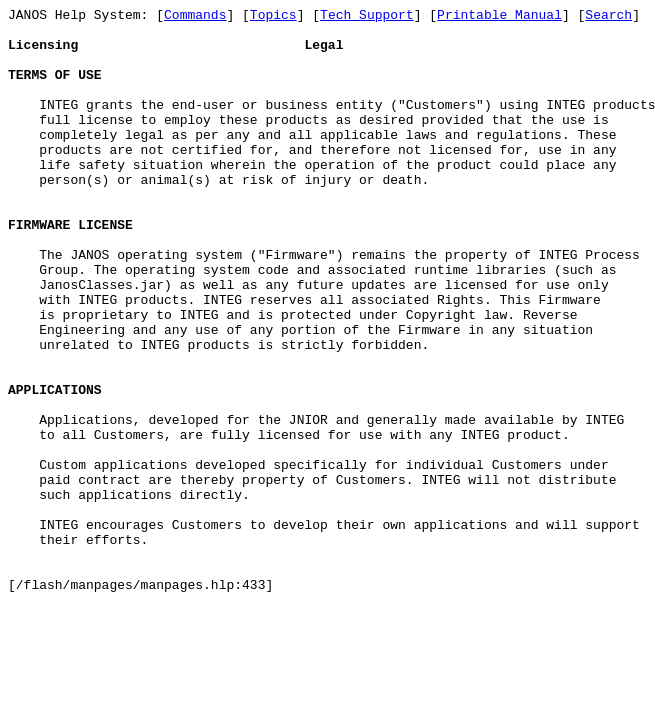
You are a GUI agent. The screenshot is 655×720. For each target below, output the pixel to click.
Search (608, 17)
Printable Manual (499, 17)
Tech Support (367, 17)
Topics (273, 17)
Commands (195, 17)
